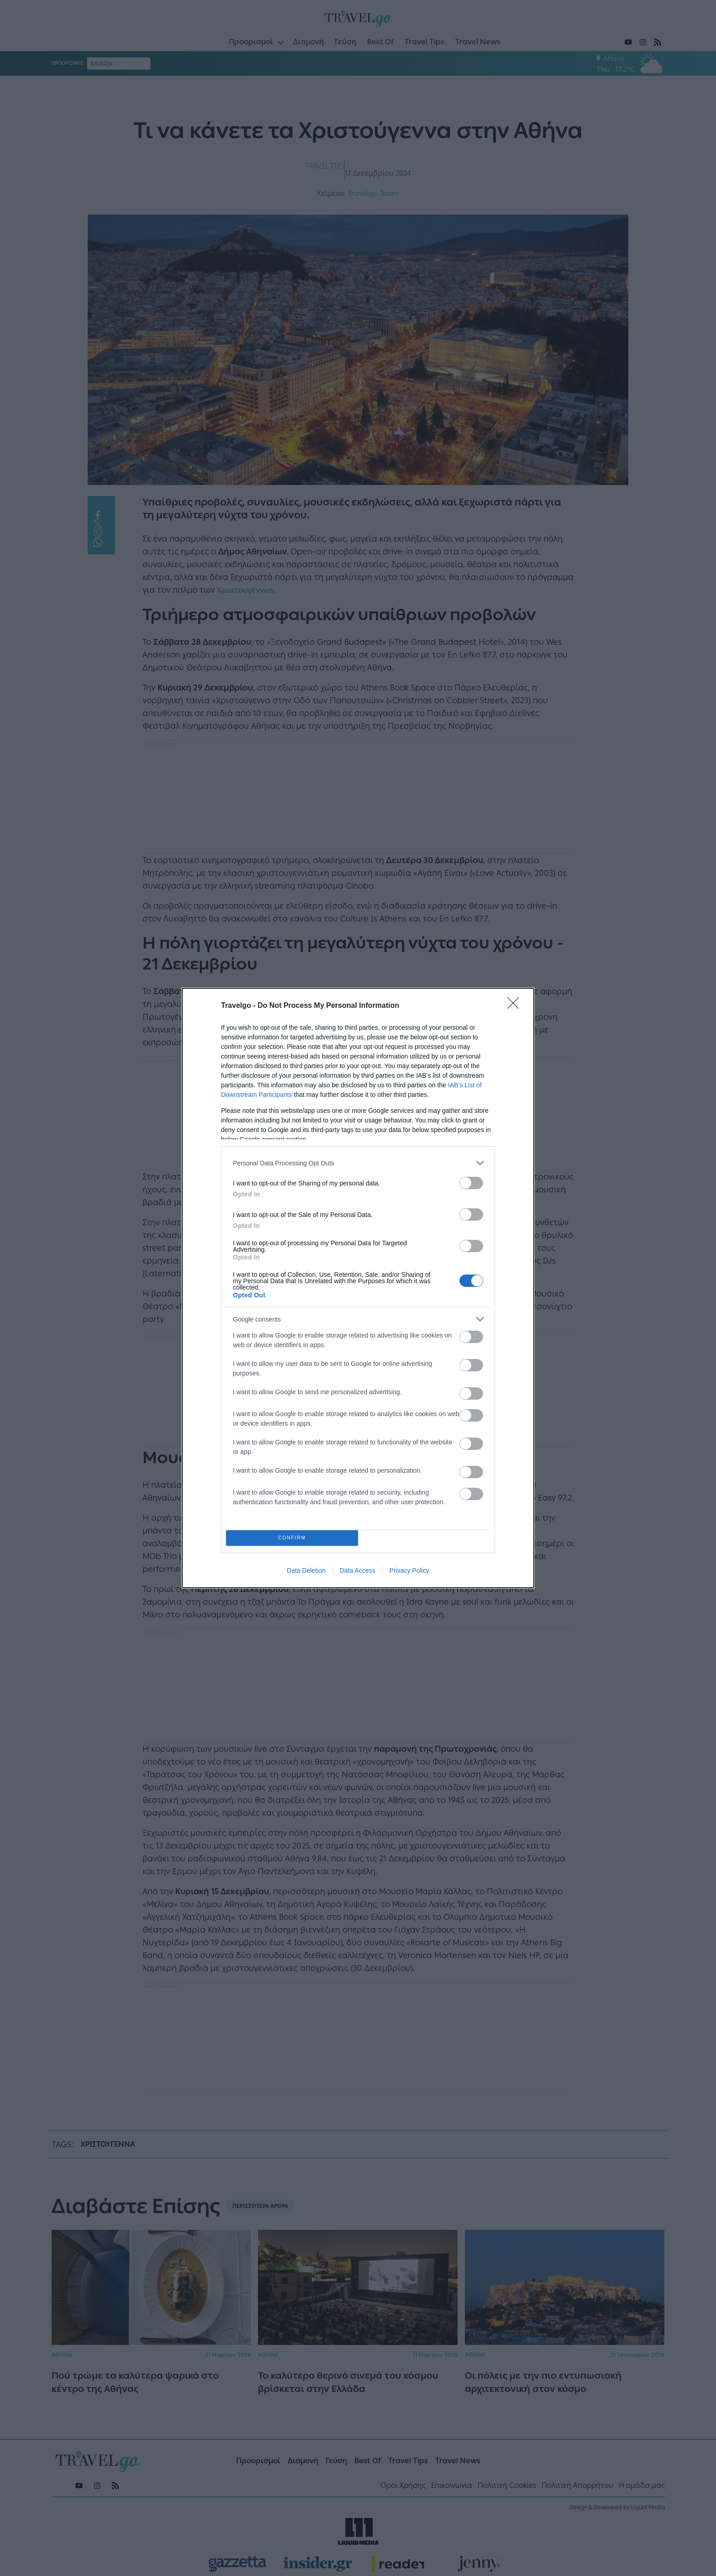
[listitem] (358, 1163)
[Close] (516, 1006)
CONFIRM (292, 1538)
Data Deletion (306, 1570)
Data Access (357, 1570)
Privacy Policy (409, 1570)
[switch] (471, 1183)
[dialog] (358, 1288)
